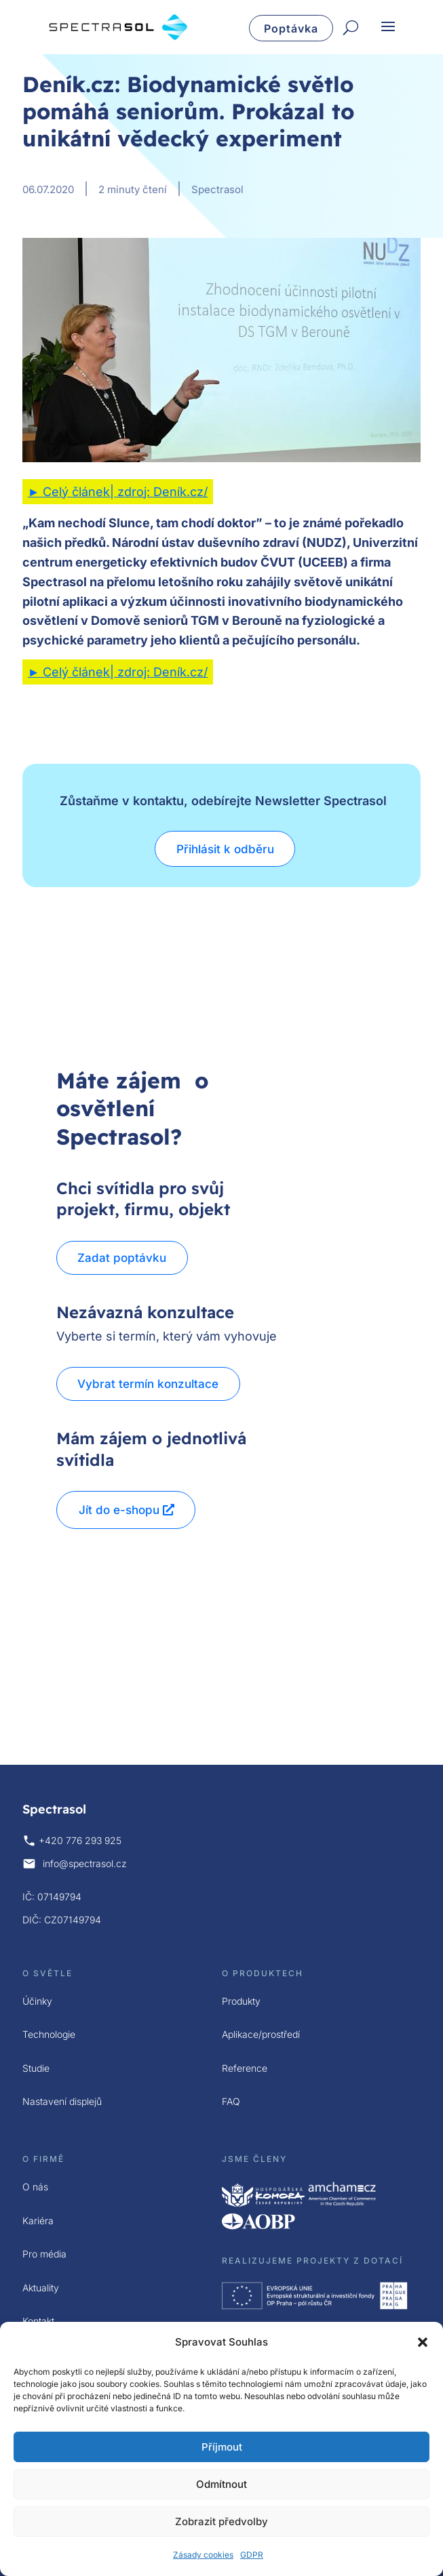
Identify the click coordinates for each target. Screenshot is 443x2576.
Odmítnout (221, 2484)
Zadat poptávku (123, 1258)
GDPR (251, 2555)
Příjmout (221, 2446)
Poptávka (291, 28)
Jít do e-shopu (119, 1510)
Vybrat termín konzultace (149, 1384)
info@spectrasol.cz (85, 1863)
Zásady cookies (203, 2555)
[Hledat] (351, 28)
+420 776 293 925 (80, 1840)
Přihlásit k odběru (225, 849)
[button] (422, 2342)
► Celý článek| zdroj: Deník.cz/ (118, 492)
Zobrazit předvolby (221, 2521)
